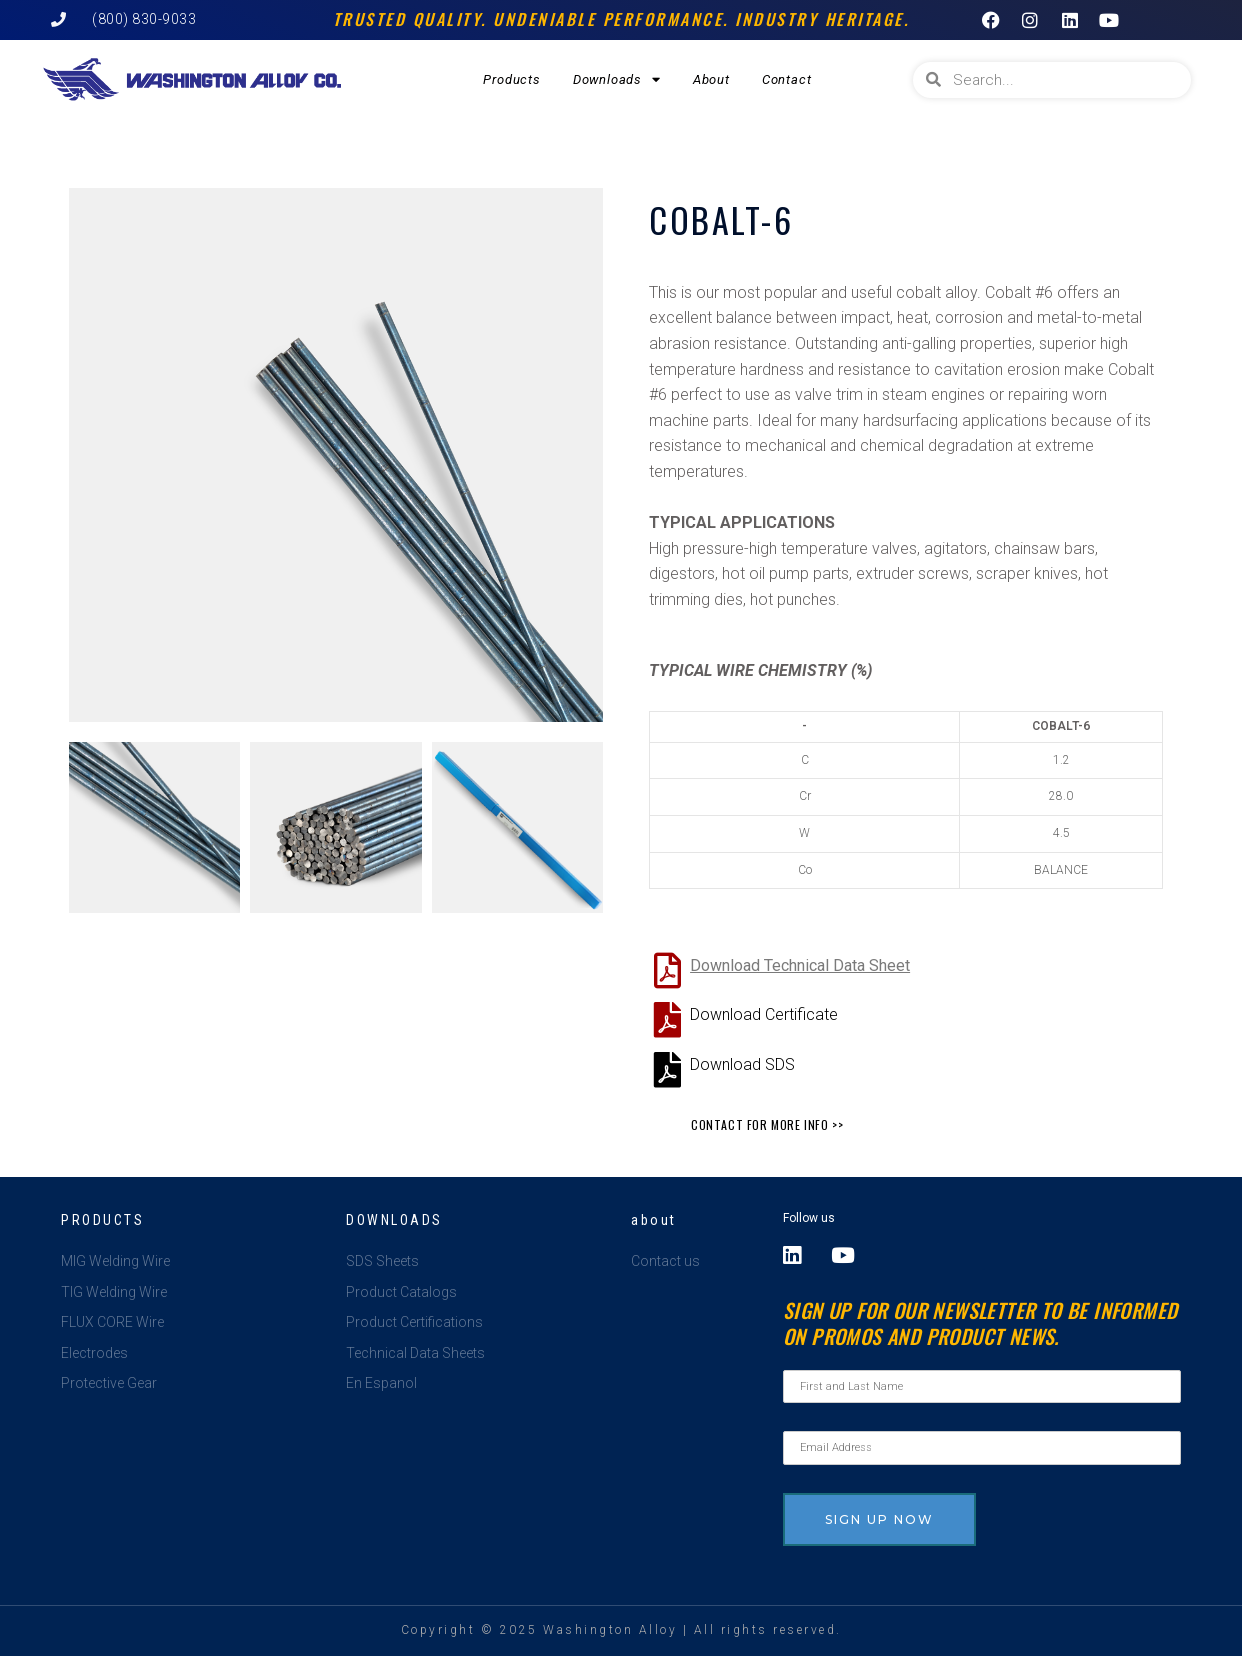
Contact (787, 79)
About (711, 79)
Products (511, 79)
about (654, 1220)
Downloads (617, 79)
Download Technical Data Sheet (800, 965)
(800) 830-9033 (144, 19)
